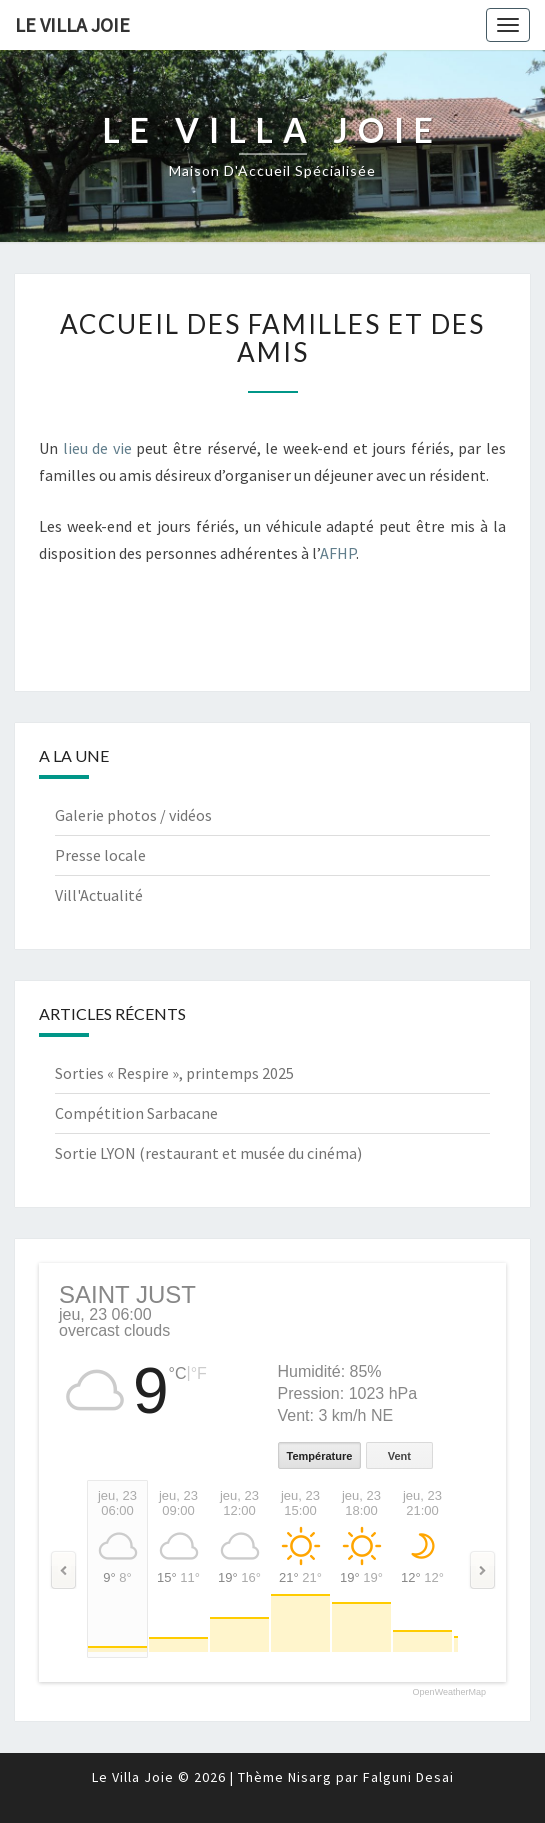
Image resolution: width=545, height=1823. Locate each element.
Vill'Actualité (99, 895)
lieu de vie (100, 448)
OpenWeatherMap (449, 1692)
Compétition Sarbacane (136, 1113)
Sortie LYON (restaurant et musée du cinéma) (208, 1153)
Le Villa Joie (72, 24)
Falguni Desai (408, 1777)
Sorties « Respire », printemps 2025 (174, 1073)
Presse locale (100, 855)
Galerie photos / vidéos (133, 815)
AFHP (338, 553)
